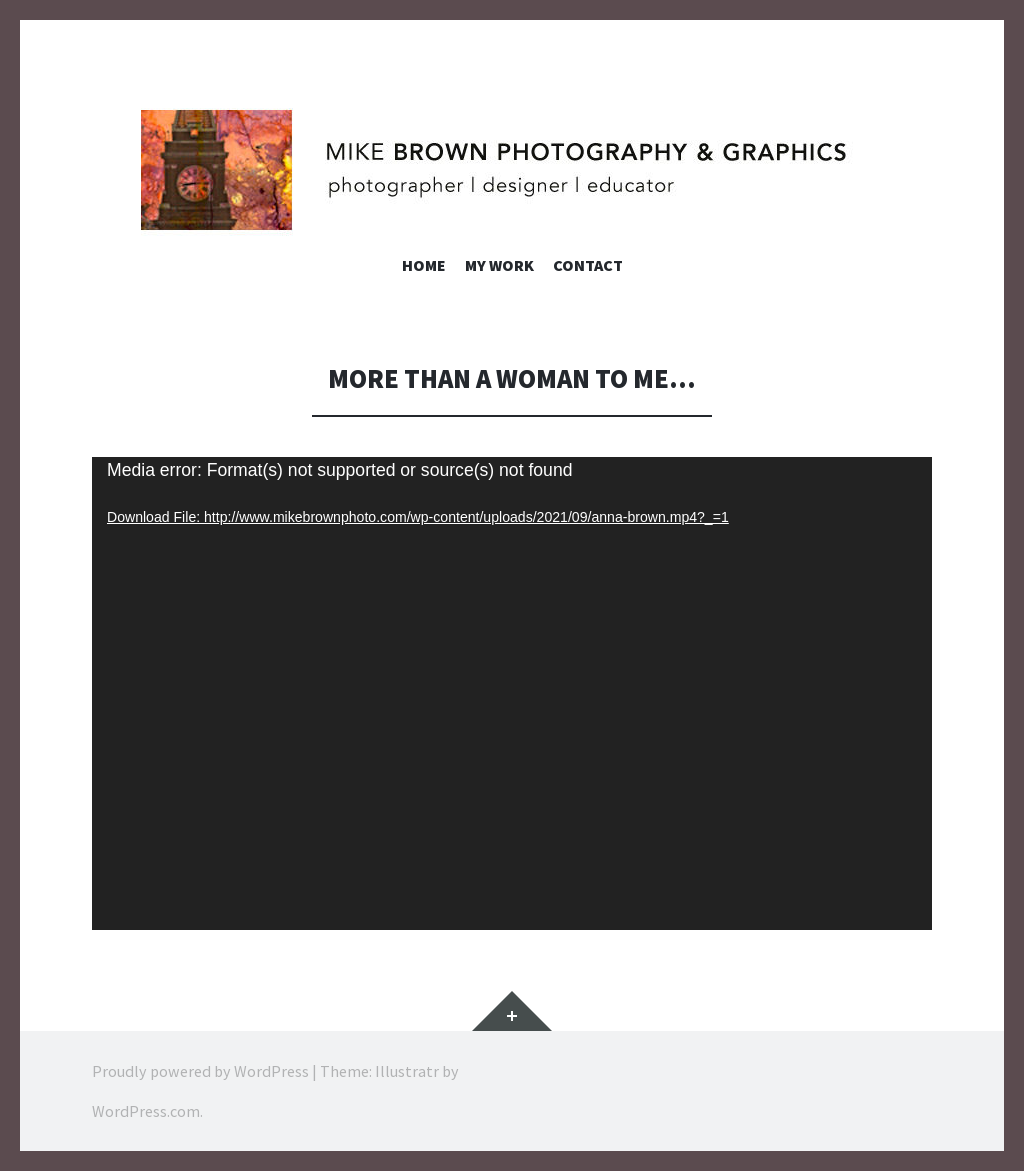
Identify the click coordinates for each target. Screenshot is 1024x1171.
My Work (499, 265)
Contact (588, 265)
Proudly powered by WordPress (200, 1071)
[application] (512, 693)
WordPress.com (146, 1111)
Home (424, 265)
